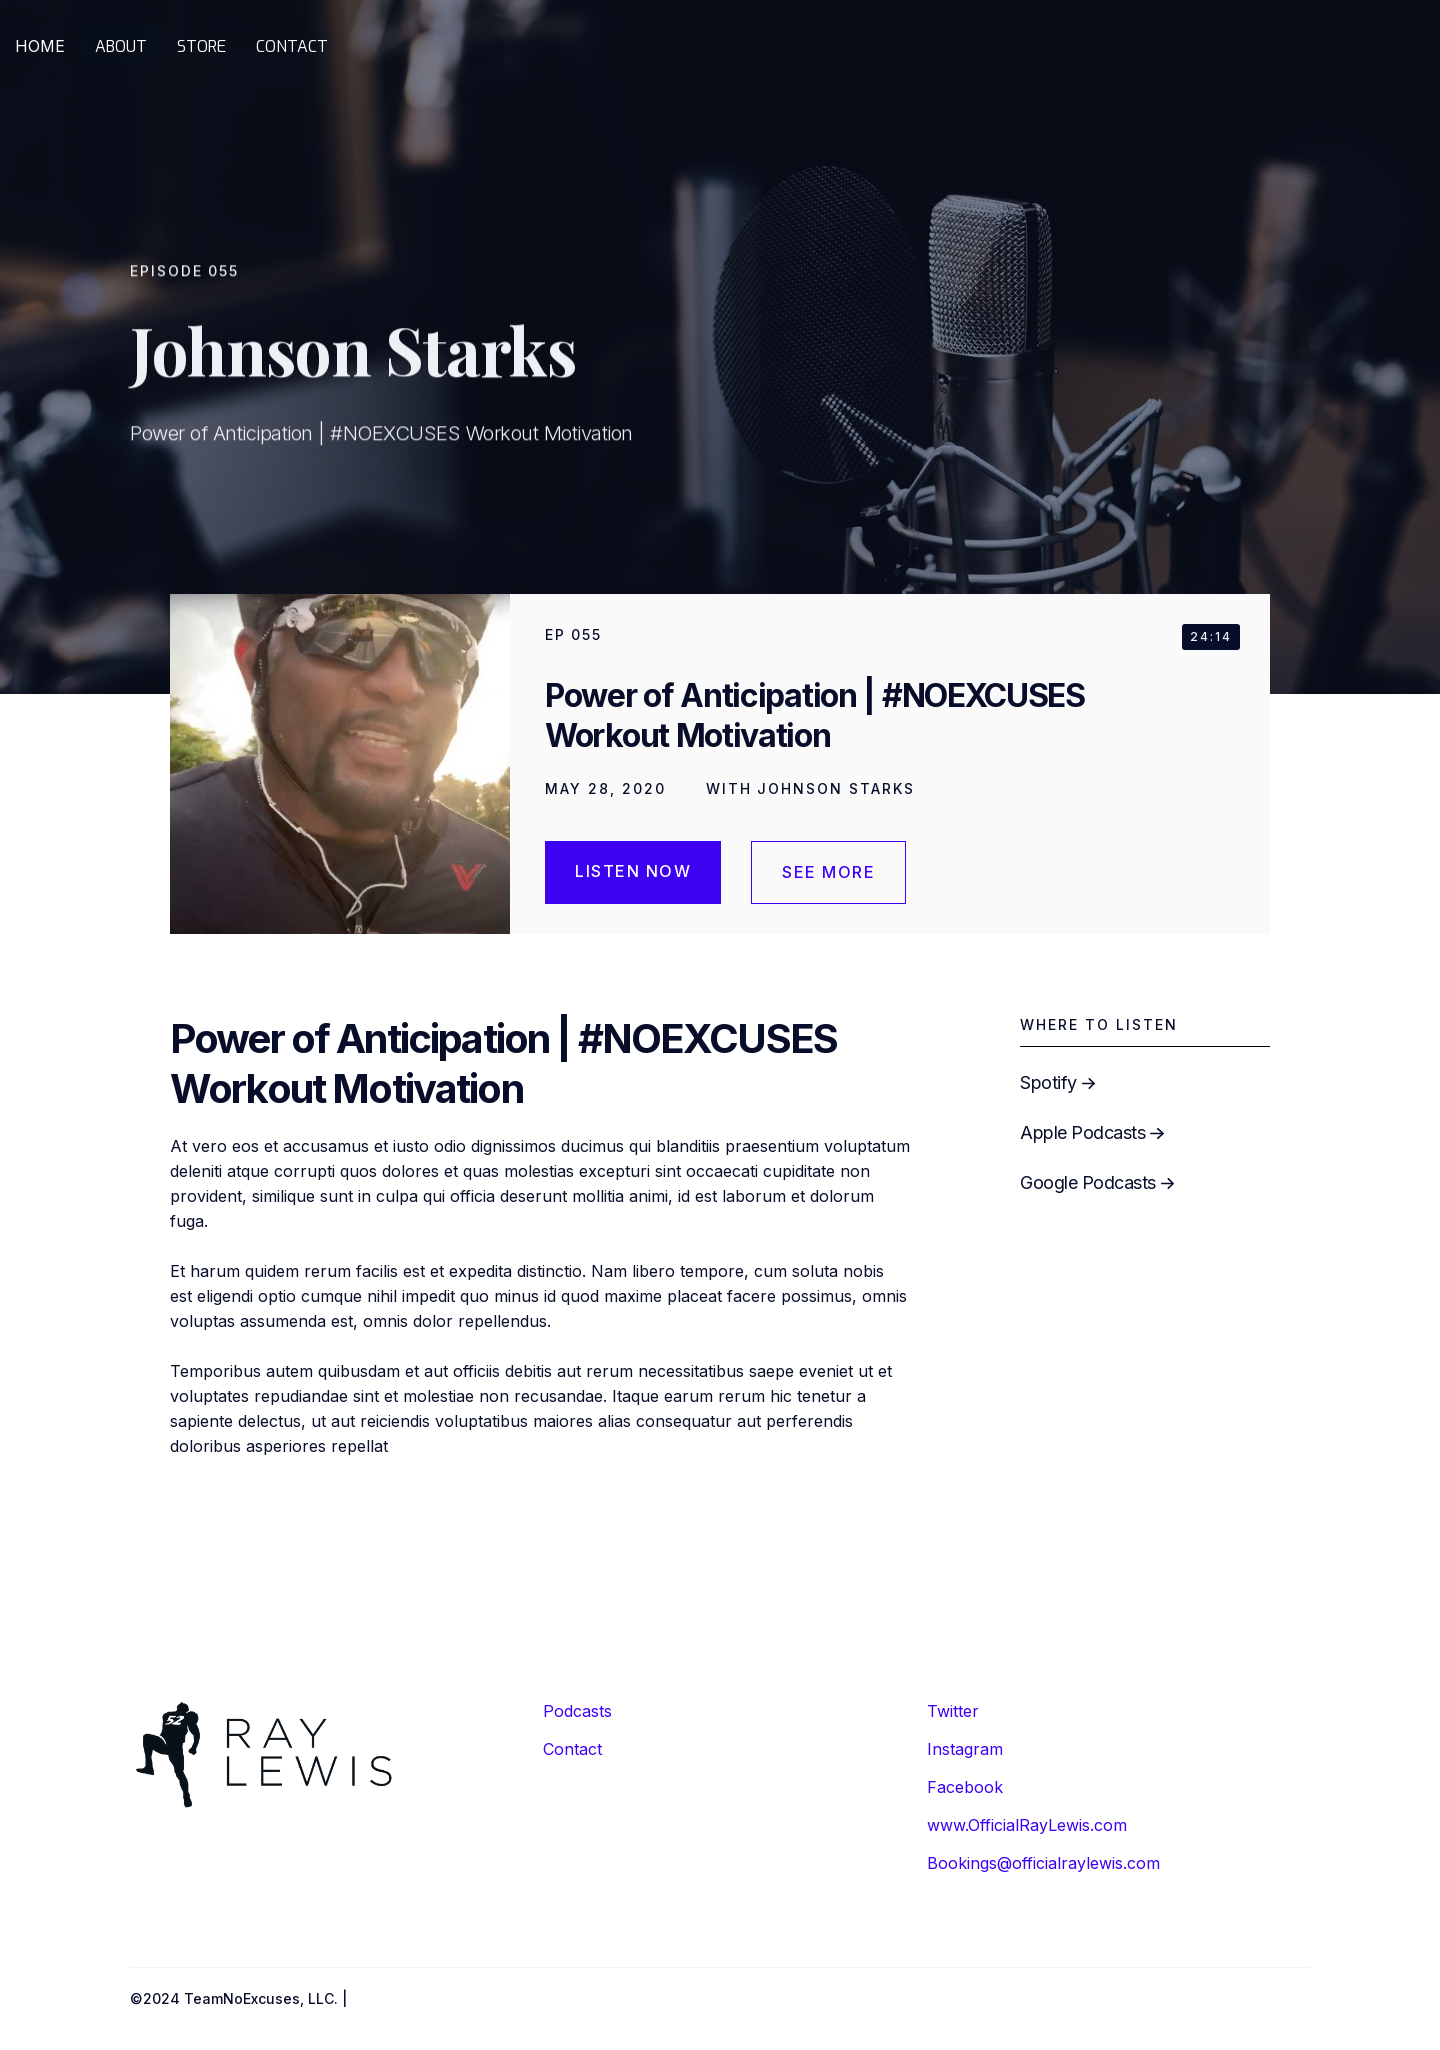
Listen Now (633, 871)
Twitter (953, 1711)
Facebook (965, 1787)
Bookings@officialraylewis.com (1043, 1863)
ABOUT (121, 46)
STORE (201, 46)
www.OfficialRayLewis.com (1027, 1825)
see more (828, 872)
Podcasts (577, 1711)
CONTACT (292, 46)
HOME (40, 46)
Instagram (965, 1749)
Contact (572, 1749)
